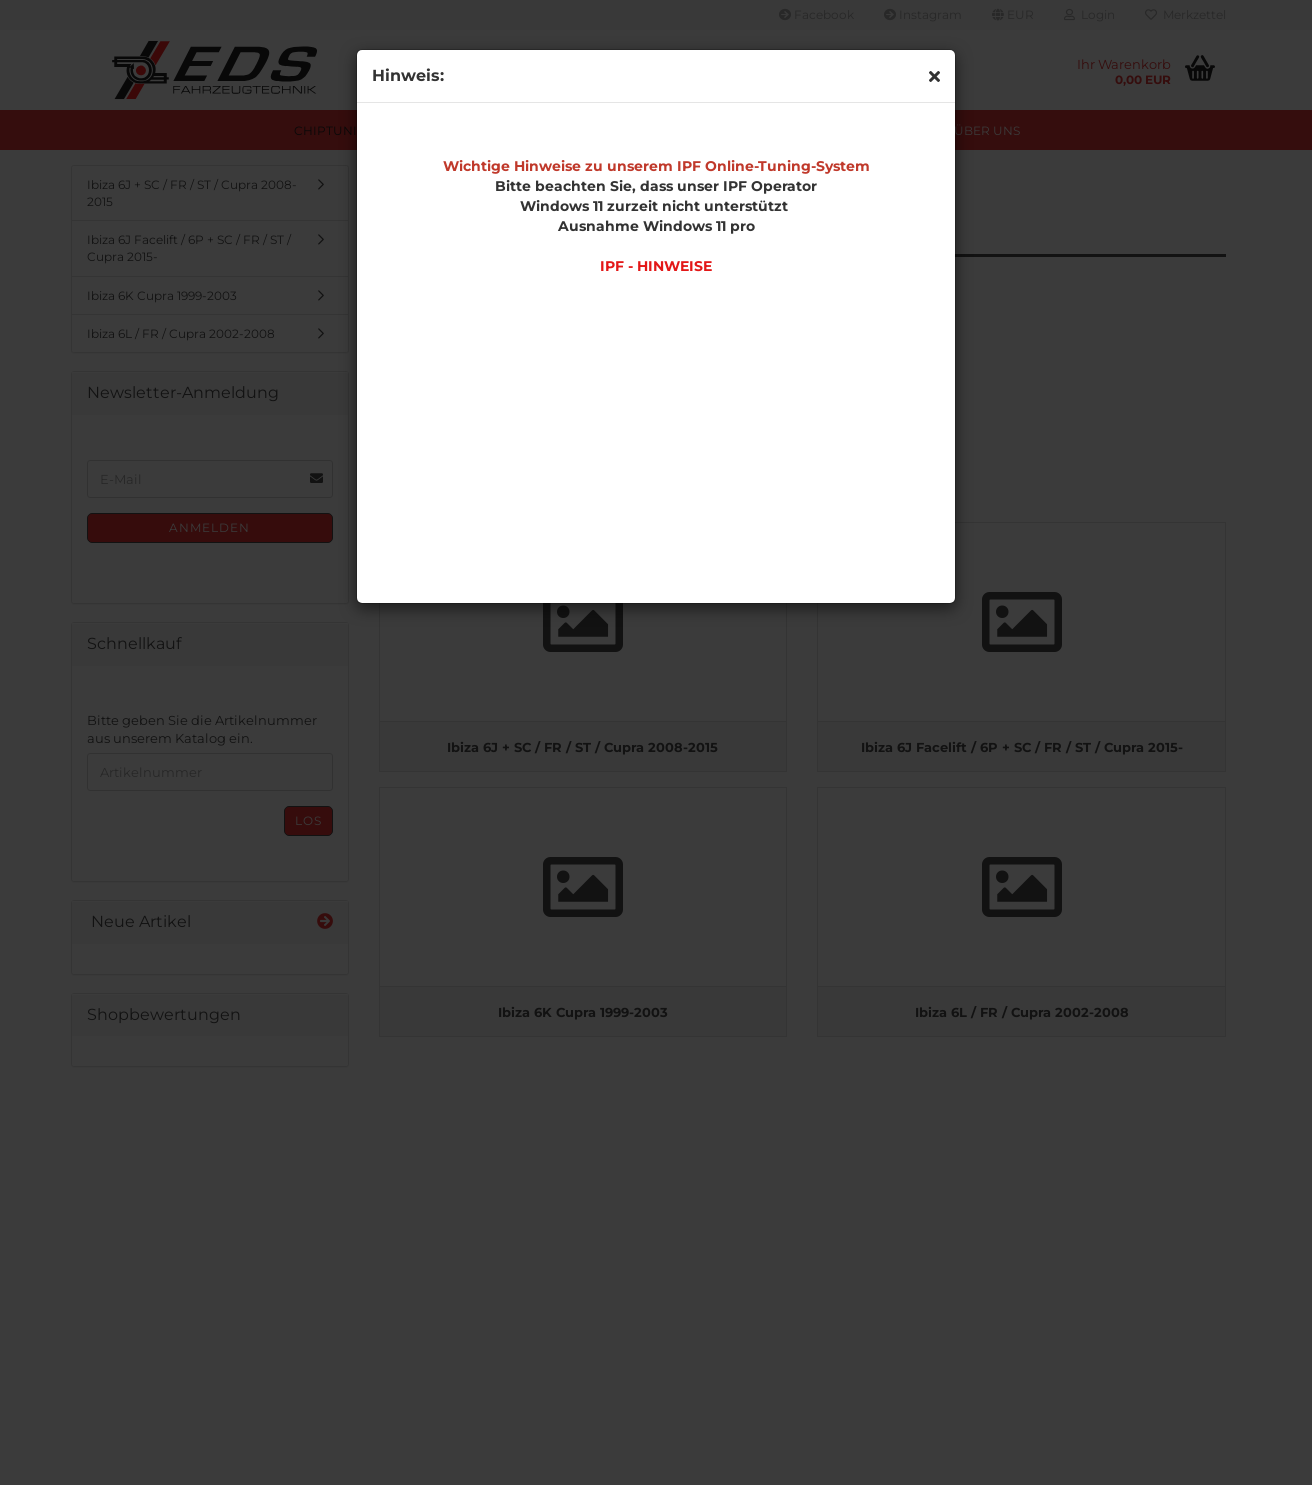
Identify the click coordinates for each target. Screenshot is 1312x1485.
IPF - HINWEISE (656, 266)
